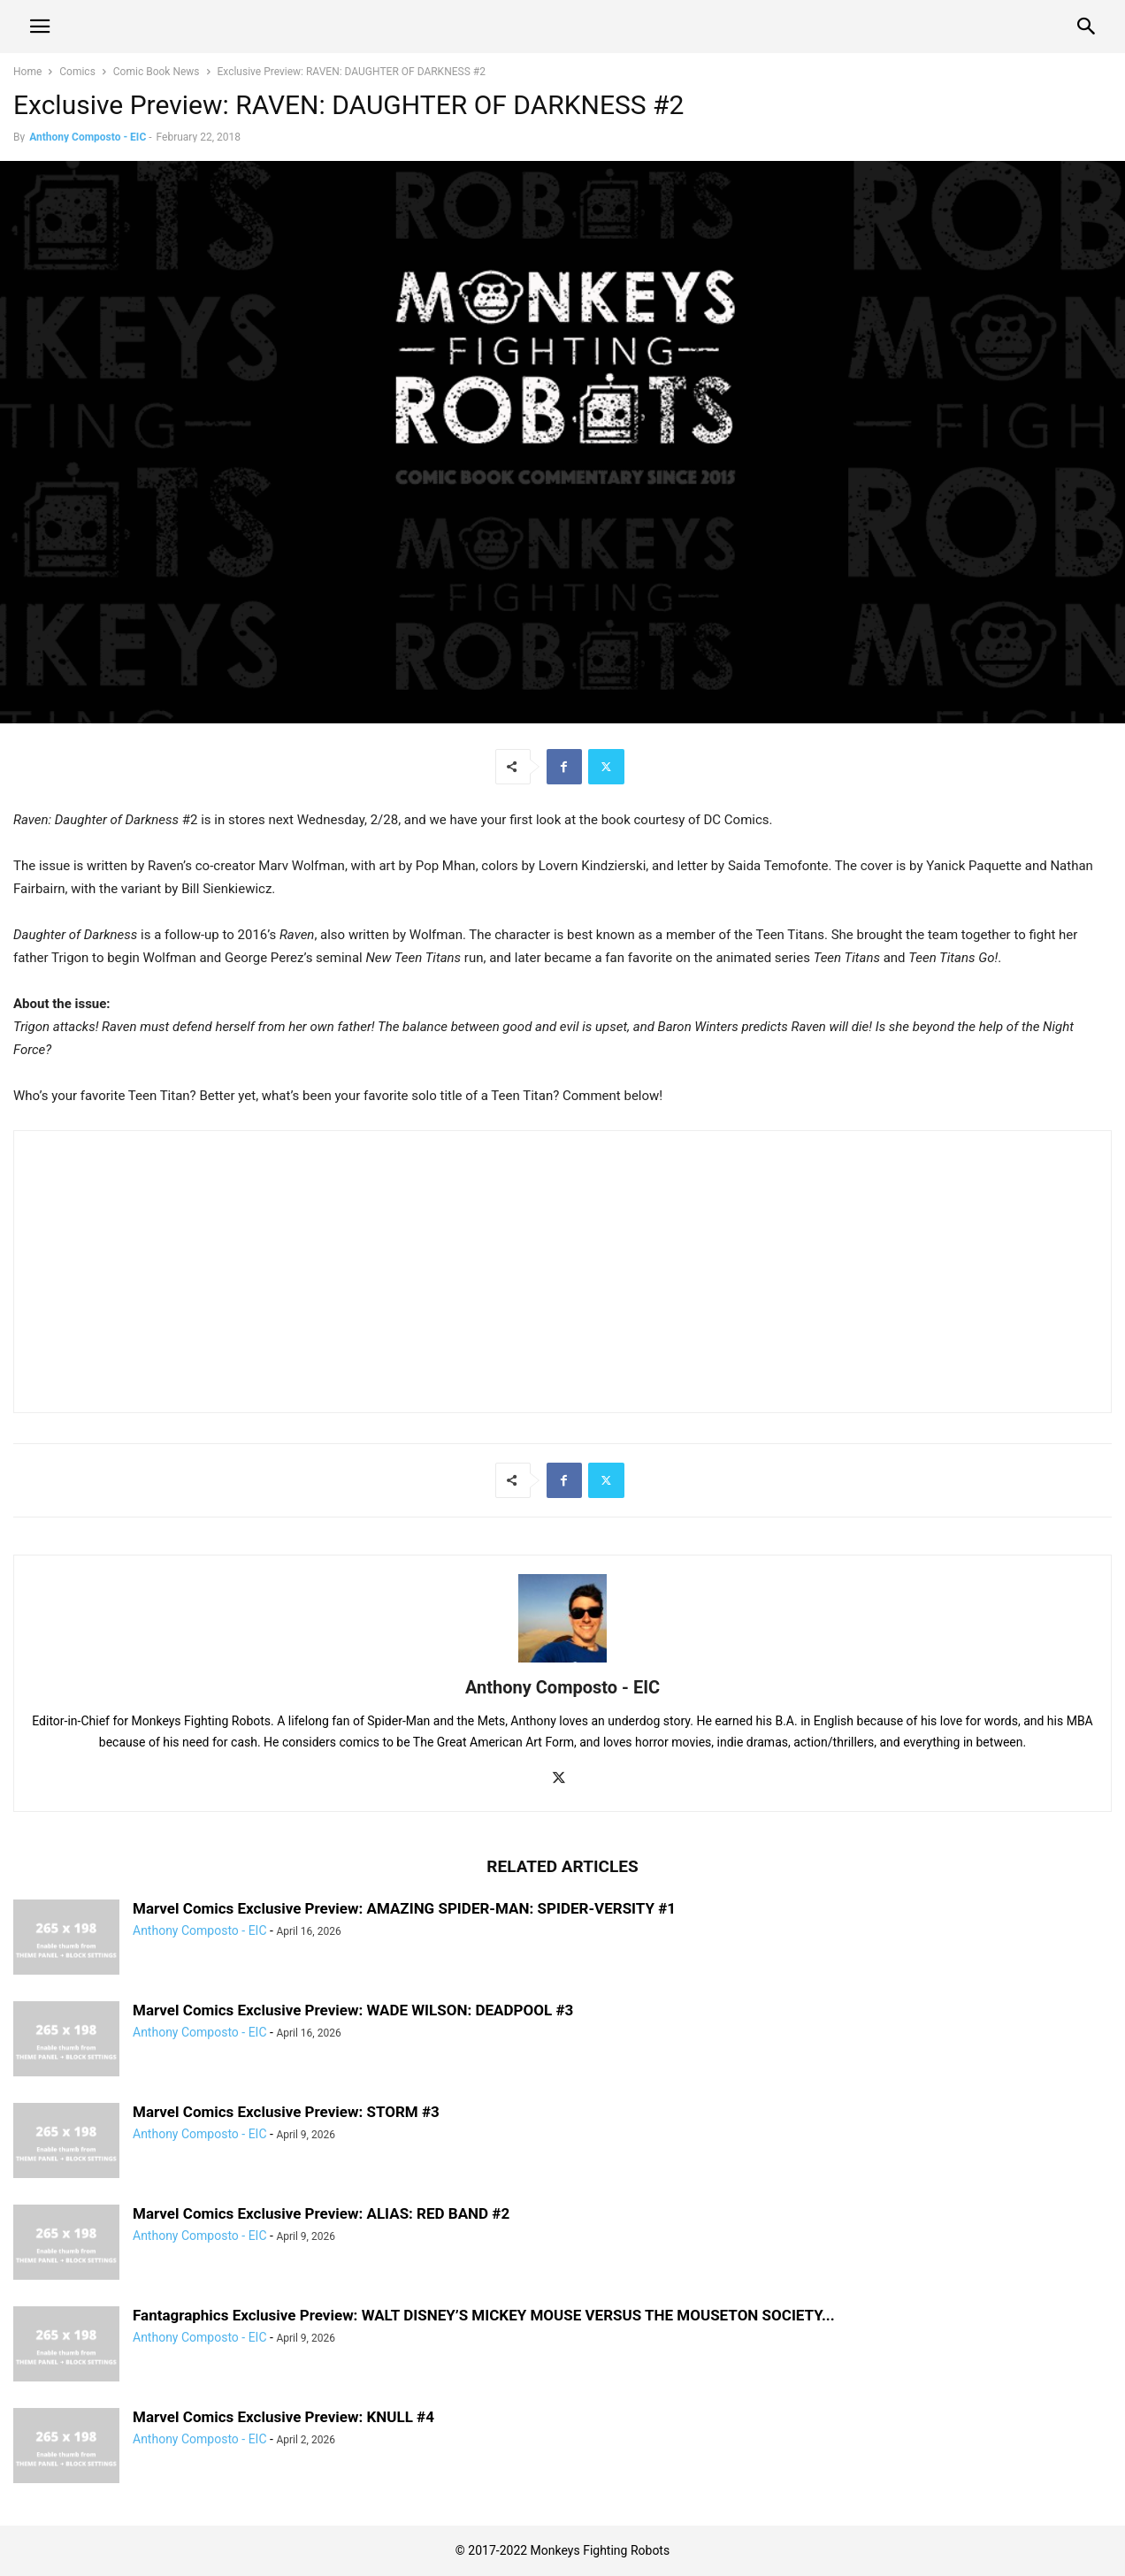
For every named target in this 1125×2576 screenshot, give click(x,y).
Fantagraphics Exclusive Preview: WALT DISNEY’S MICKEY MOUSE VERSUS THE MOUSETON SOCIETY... (484, 2315)
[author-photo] (562, 1662)
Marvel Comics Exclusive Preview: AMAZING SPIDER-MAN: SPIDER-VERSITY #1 (404, 1908)
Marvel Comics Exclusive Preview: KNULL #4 (283, 2417)
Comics (77, 71)
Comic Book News (156, 71)
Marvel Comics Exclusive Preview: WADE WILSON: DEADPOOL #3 (353, 2010)
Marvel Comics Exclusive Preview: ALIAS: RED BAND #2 (321, 2213)
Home (27, 71)
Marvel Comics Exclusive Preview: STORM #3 (286, 2112)
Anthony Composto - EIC (87, 137)
